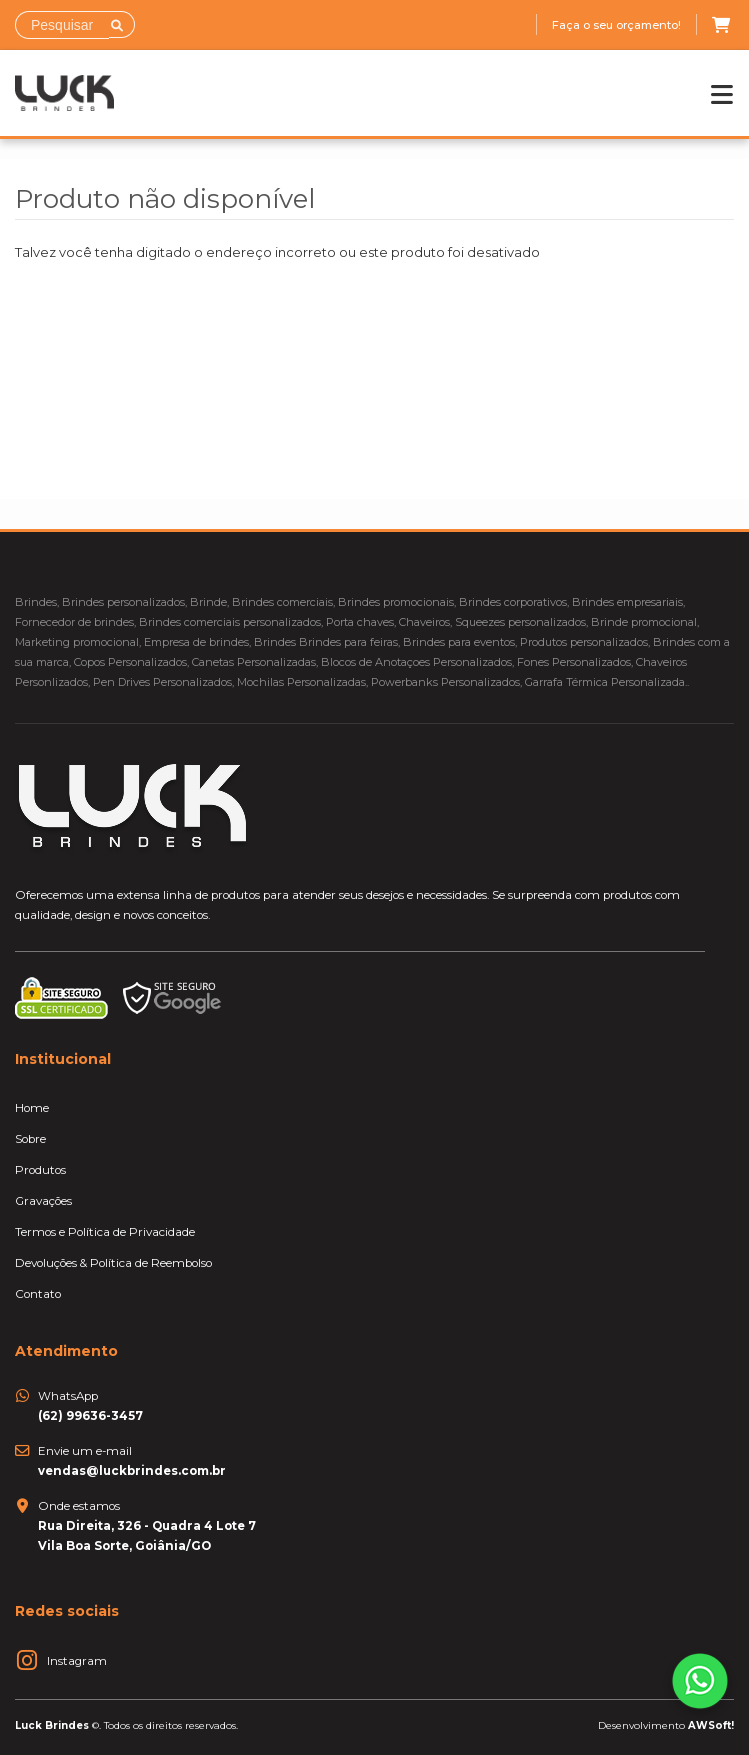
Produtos (40, 1170)
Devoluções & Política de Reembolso (113, 1263)
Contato (38, 1294)
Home (32, 1108)
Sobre (30, 1139)
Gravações (43, 1201)
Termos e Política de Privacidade (105, 1232)
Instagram (77, 1661)
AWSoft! (711, 1725)
